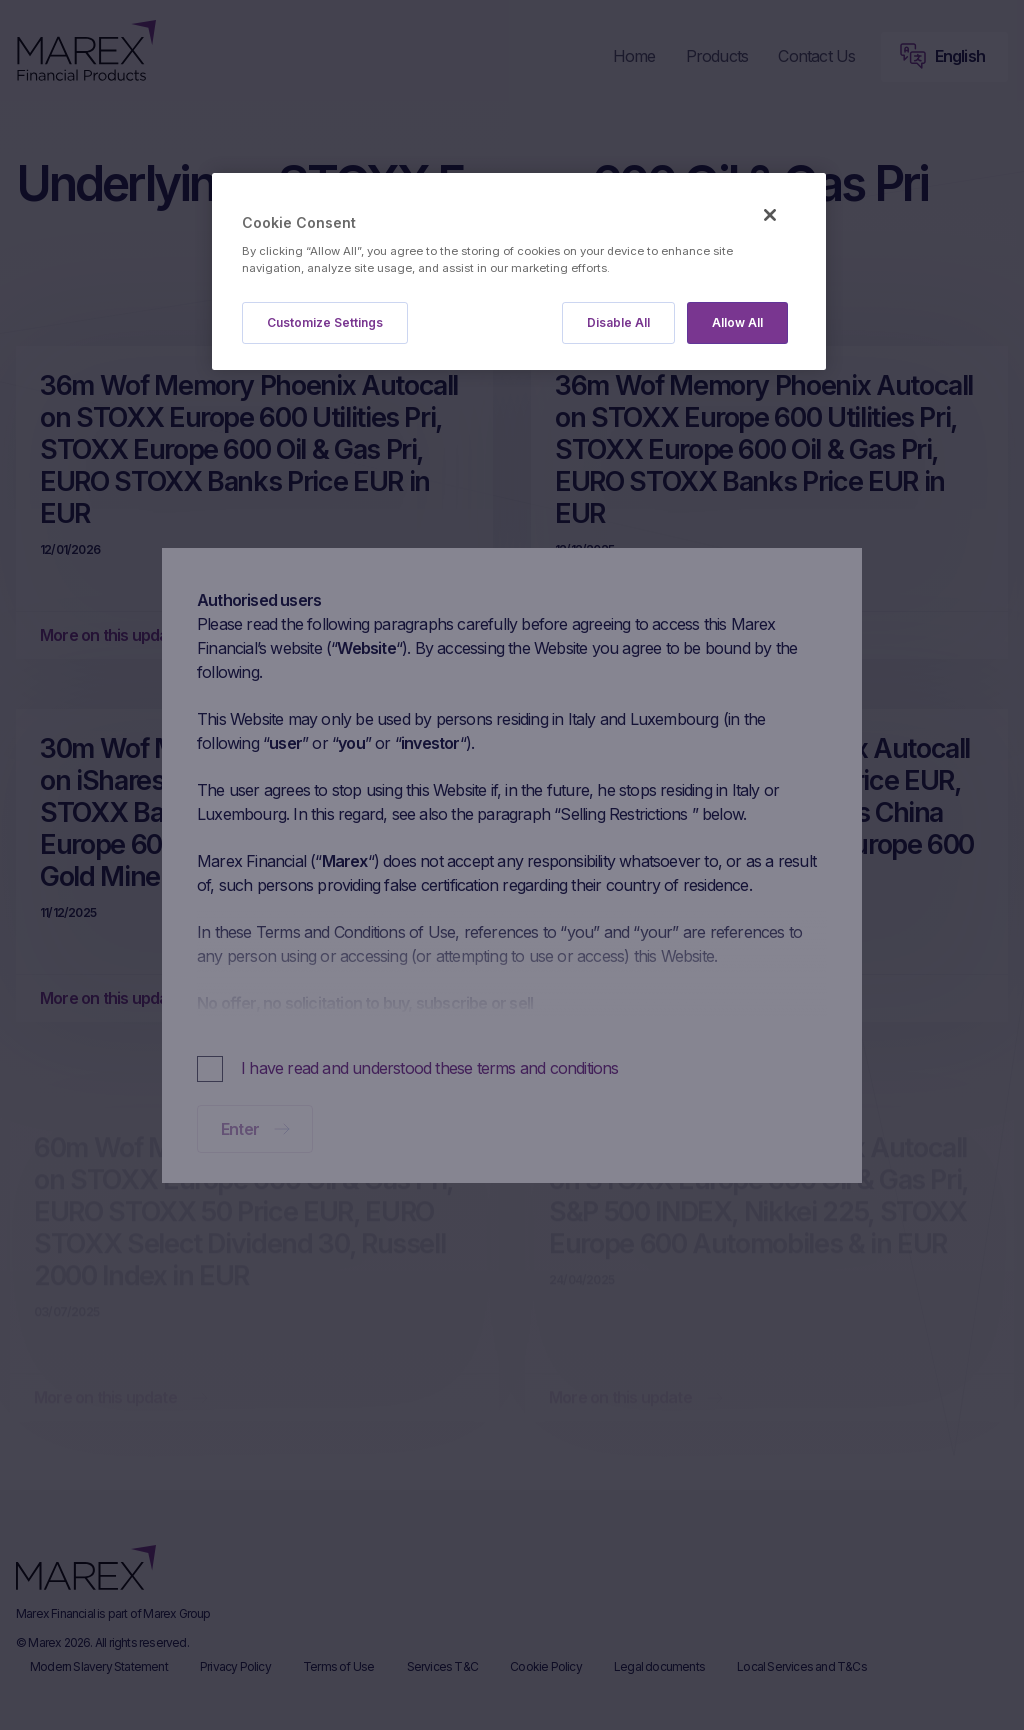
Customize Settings (325, 322)
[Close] (770, 215)
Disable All (618, 322)
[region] (519, 271)
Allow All (737, 322)
